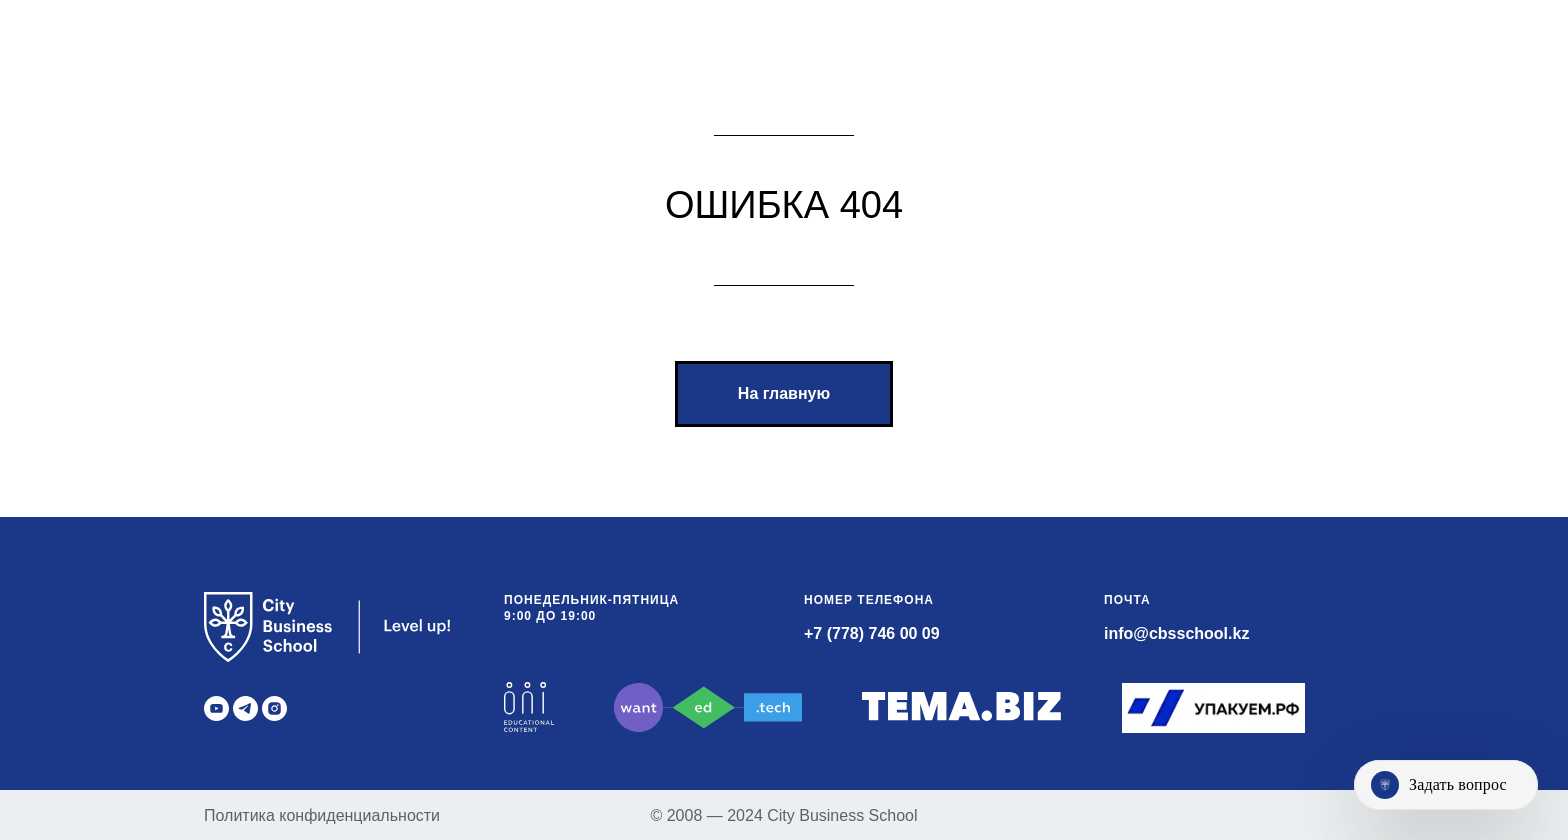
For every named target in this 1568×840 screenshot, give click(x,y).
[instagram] (274, 708)
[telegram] (245, 708)
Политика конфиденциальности (322, 815)
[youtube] (216, 708)
